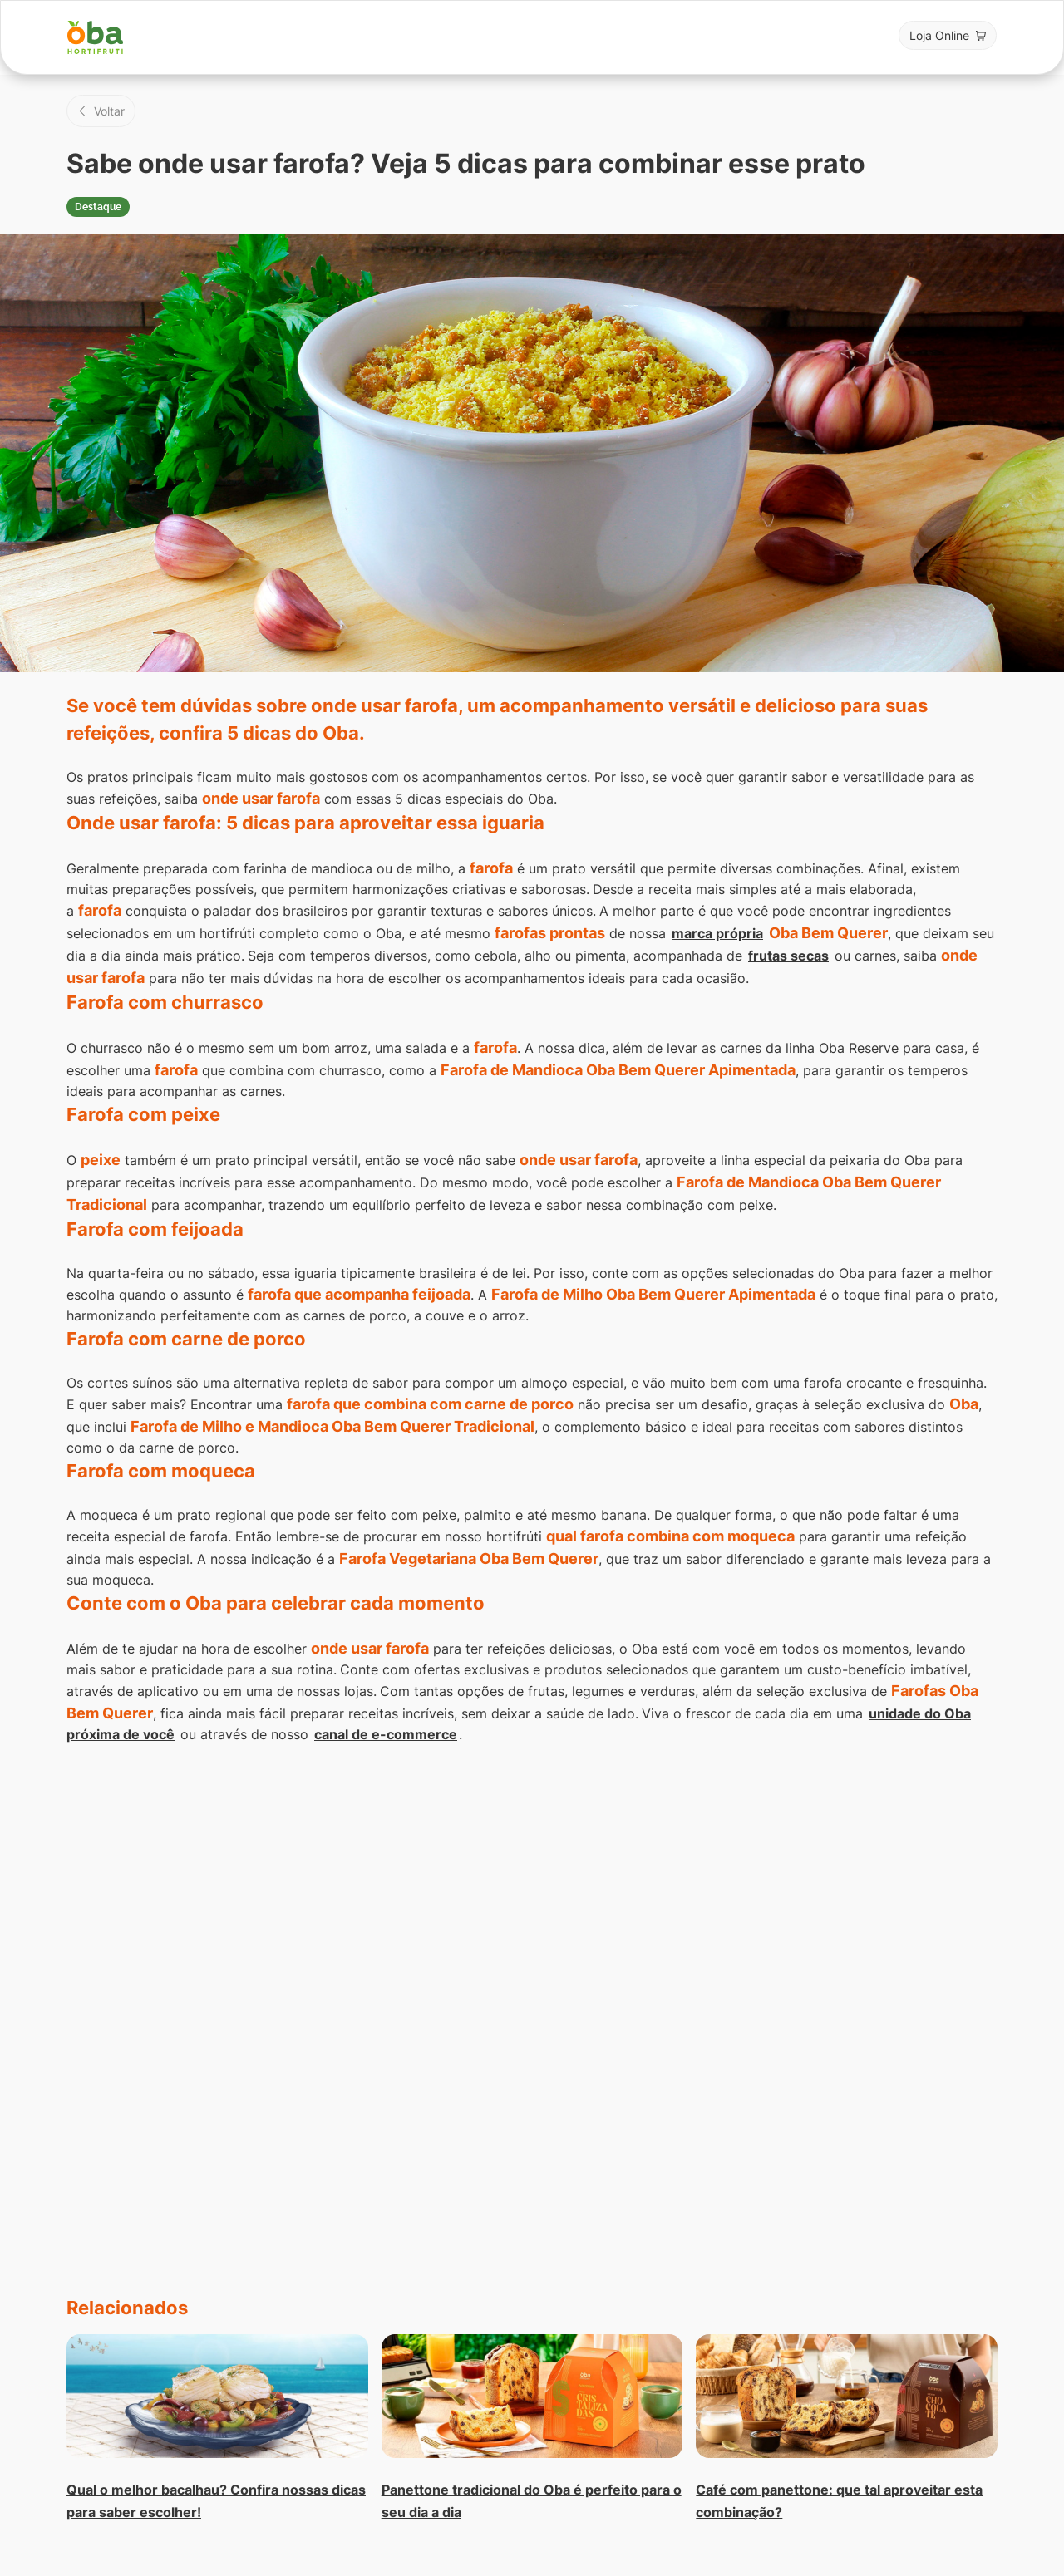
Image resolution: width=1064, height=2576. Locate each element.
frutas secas (788, 955)
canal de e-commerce (385, 1734)
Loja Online (939, 35)
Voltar (109, 111)
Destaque (98, 207)
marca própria (717, 933)
